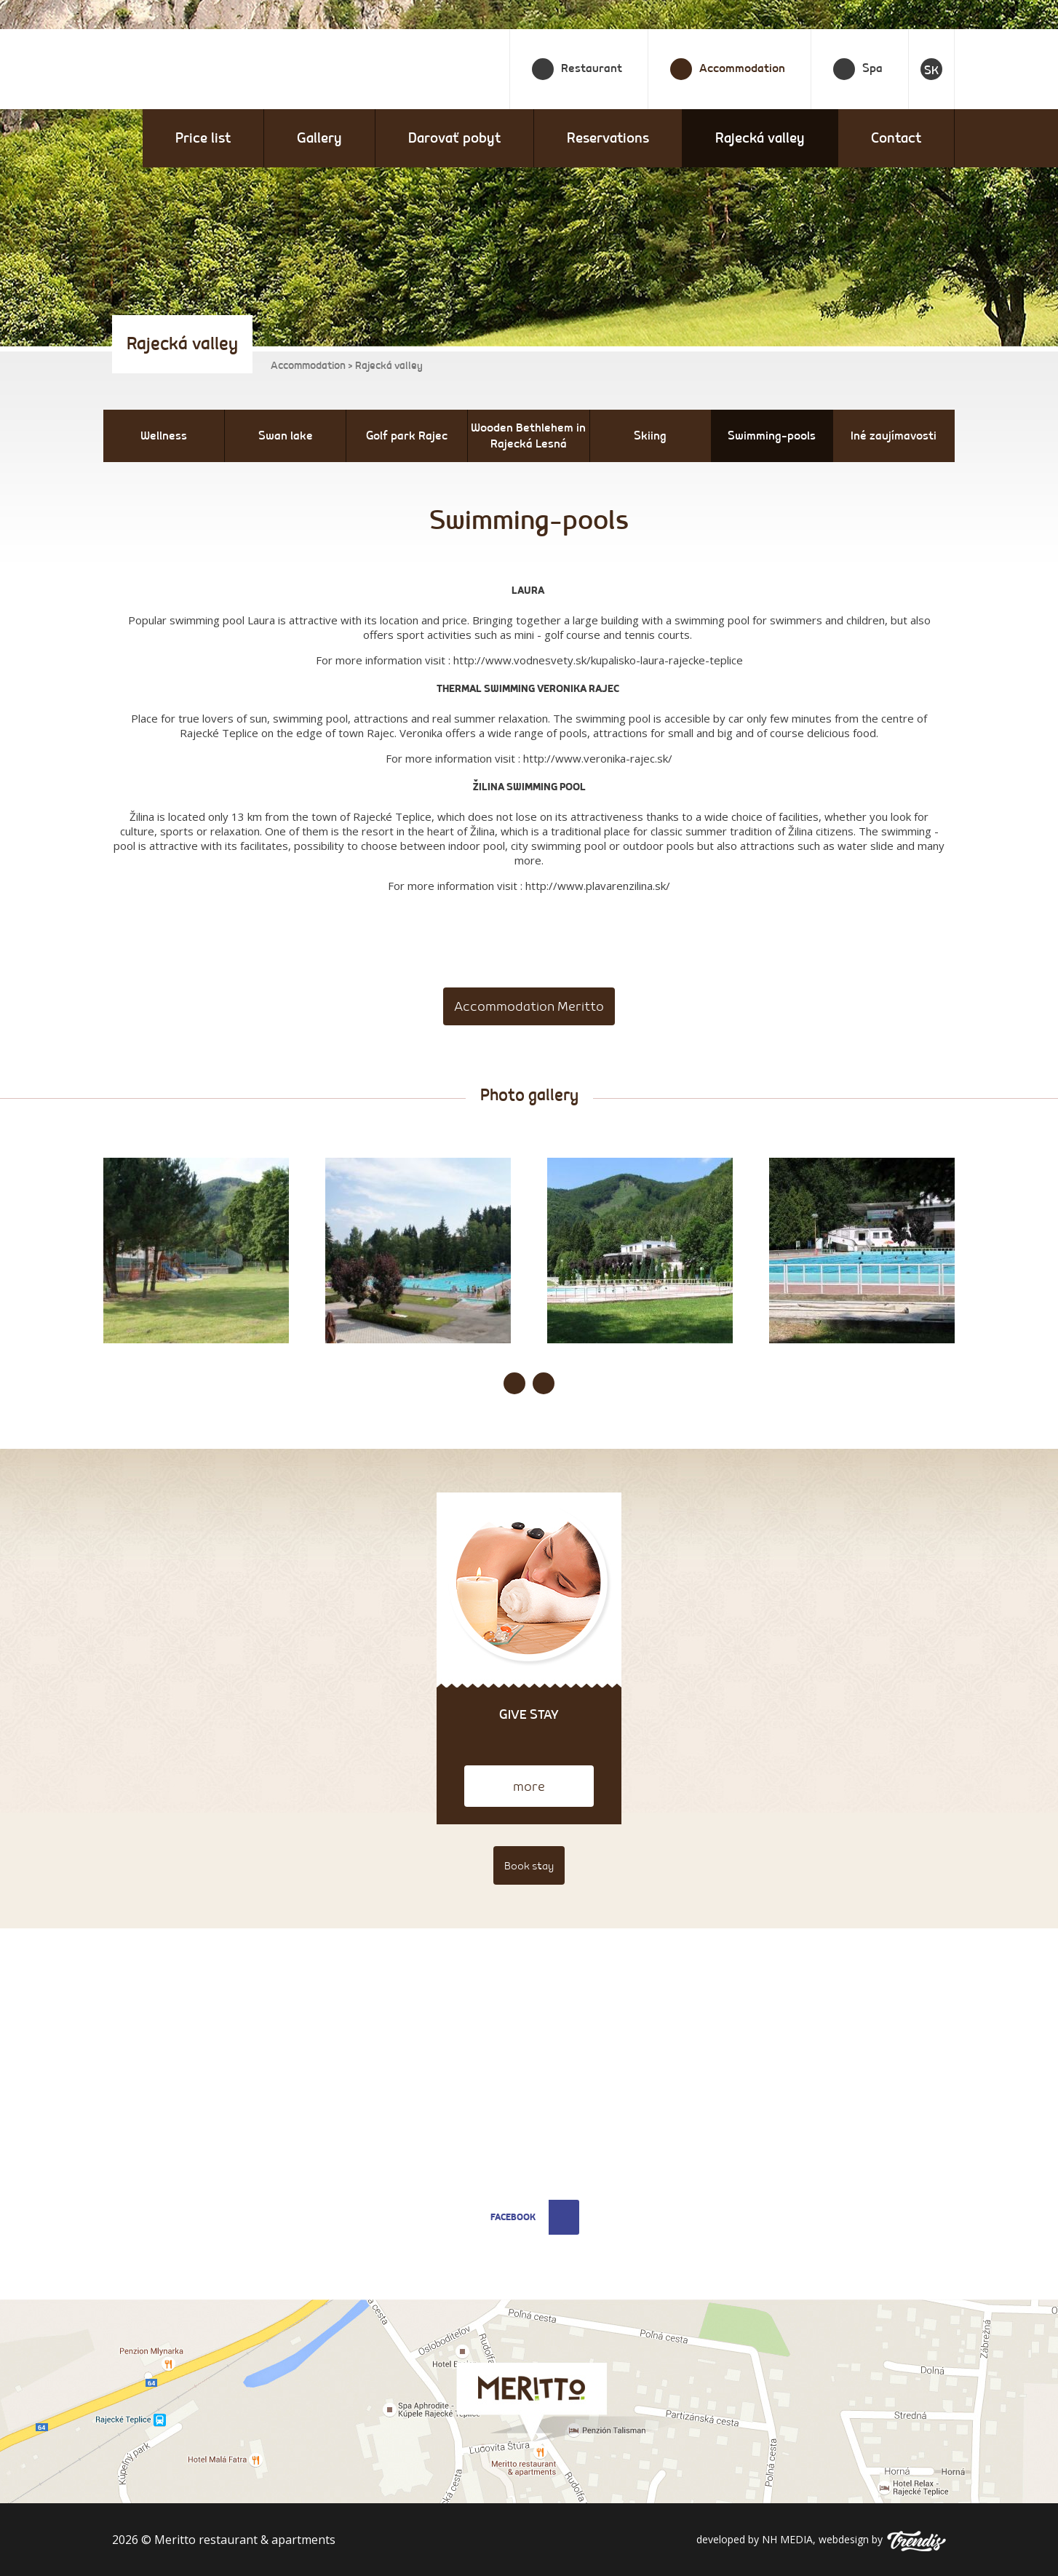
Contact (896, 138)
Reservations (608, 138)
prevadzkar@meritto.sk (848, 2071)
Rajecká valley (760, 138)
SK (931, 70)
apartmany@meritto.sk (422, 2152)
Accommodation (308, 366)
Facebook (534, 2217)
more (529, 1786)
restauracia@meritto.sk (422, 2132)
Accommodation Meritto (529, 1006)
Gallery (319, 138)
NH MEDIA (787, 2539)
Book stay (529, 1866)
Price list (203, 138)
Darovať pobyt (454, 138)
